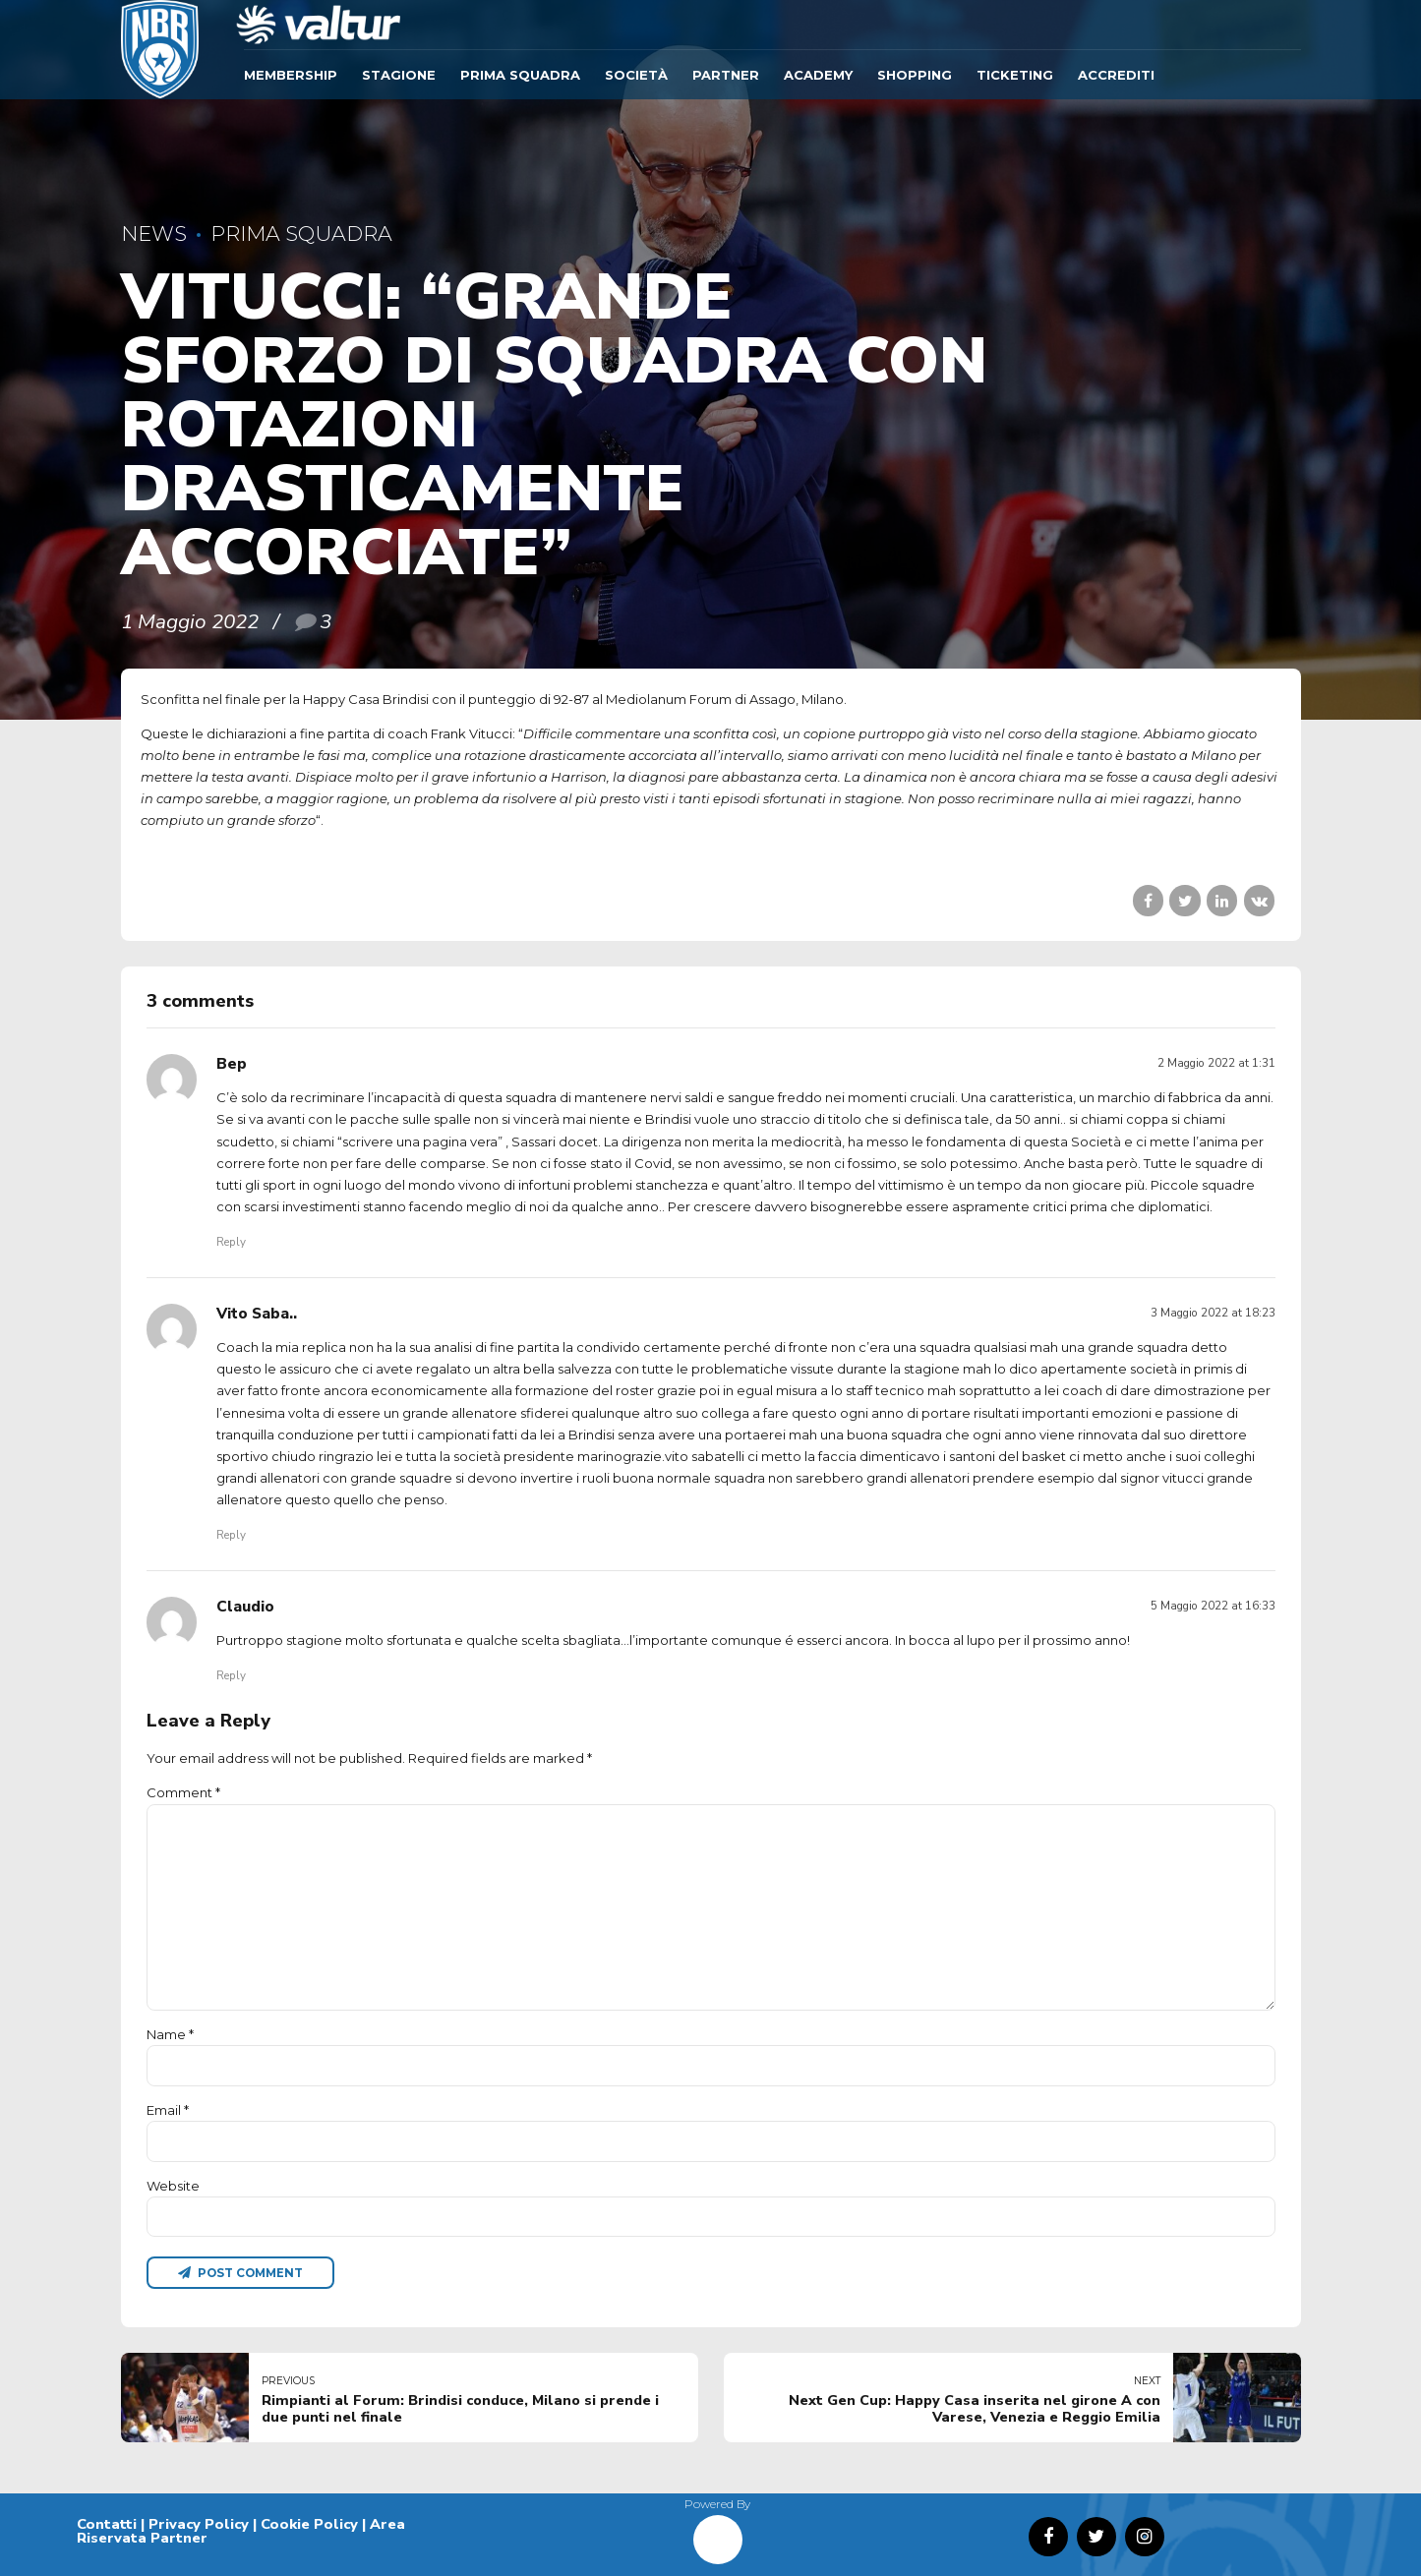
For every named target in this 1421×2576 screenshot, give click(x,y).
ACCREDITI (1116, 75)
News (154, 233)
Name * (170, 2034)
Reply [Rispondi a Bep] (231, 1242)
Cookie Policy (309, 2524)
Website (173, 2186)
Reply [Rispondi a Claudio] (231, 1675)
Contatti (107, 2524)
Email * (168, 2110)
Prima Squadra (520, 75)
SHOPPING (914, 75)
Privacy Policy (198, 2524)
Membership (290, 75)
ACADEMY (818, 75)
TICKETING (1015, 75)
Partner (725, 75)
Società (636, 75)
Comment (183, 1792)
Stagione (399, 75)
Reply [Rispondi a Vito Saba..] (231, 1535)
